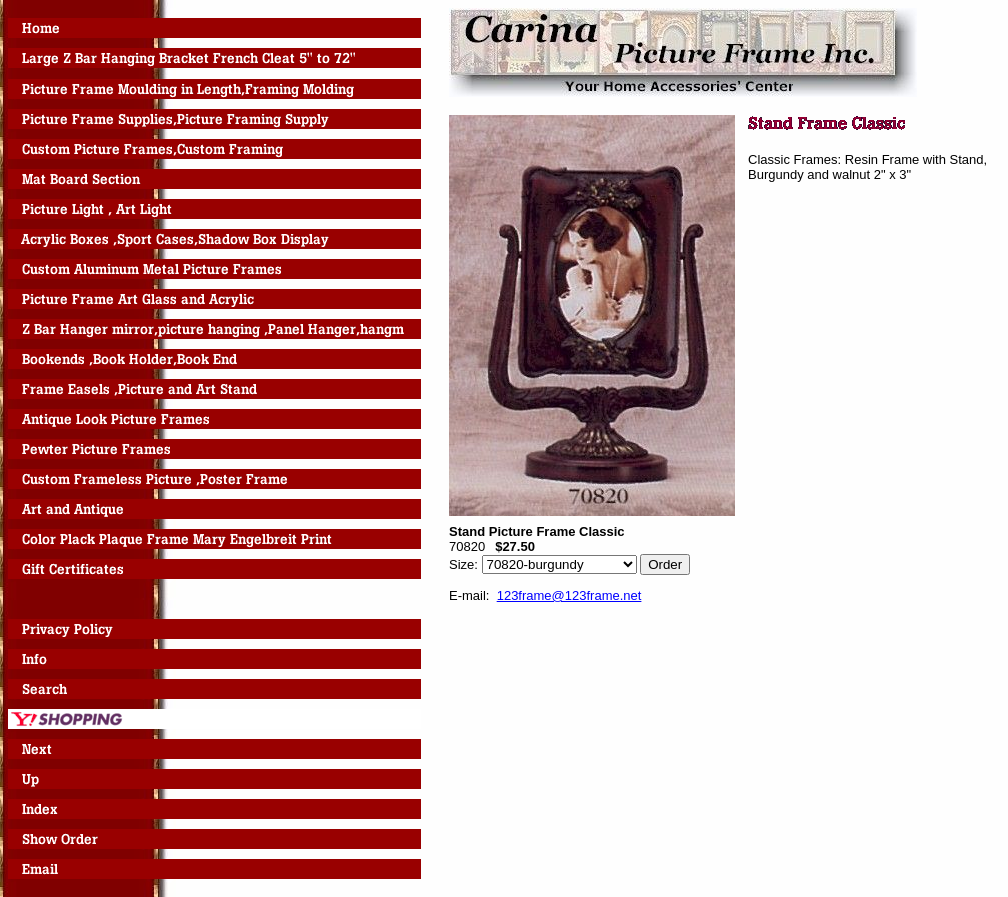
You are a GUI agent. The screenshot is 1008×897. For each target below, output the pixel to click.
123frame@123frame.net (569, 595)
